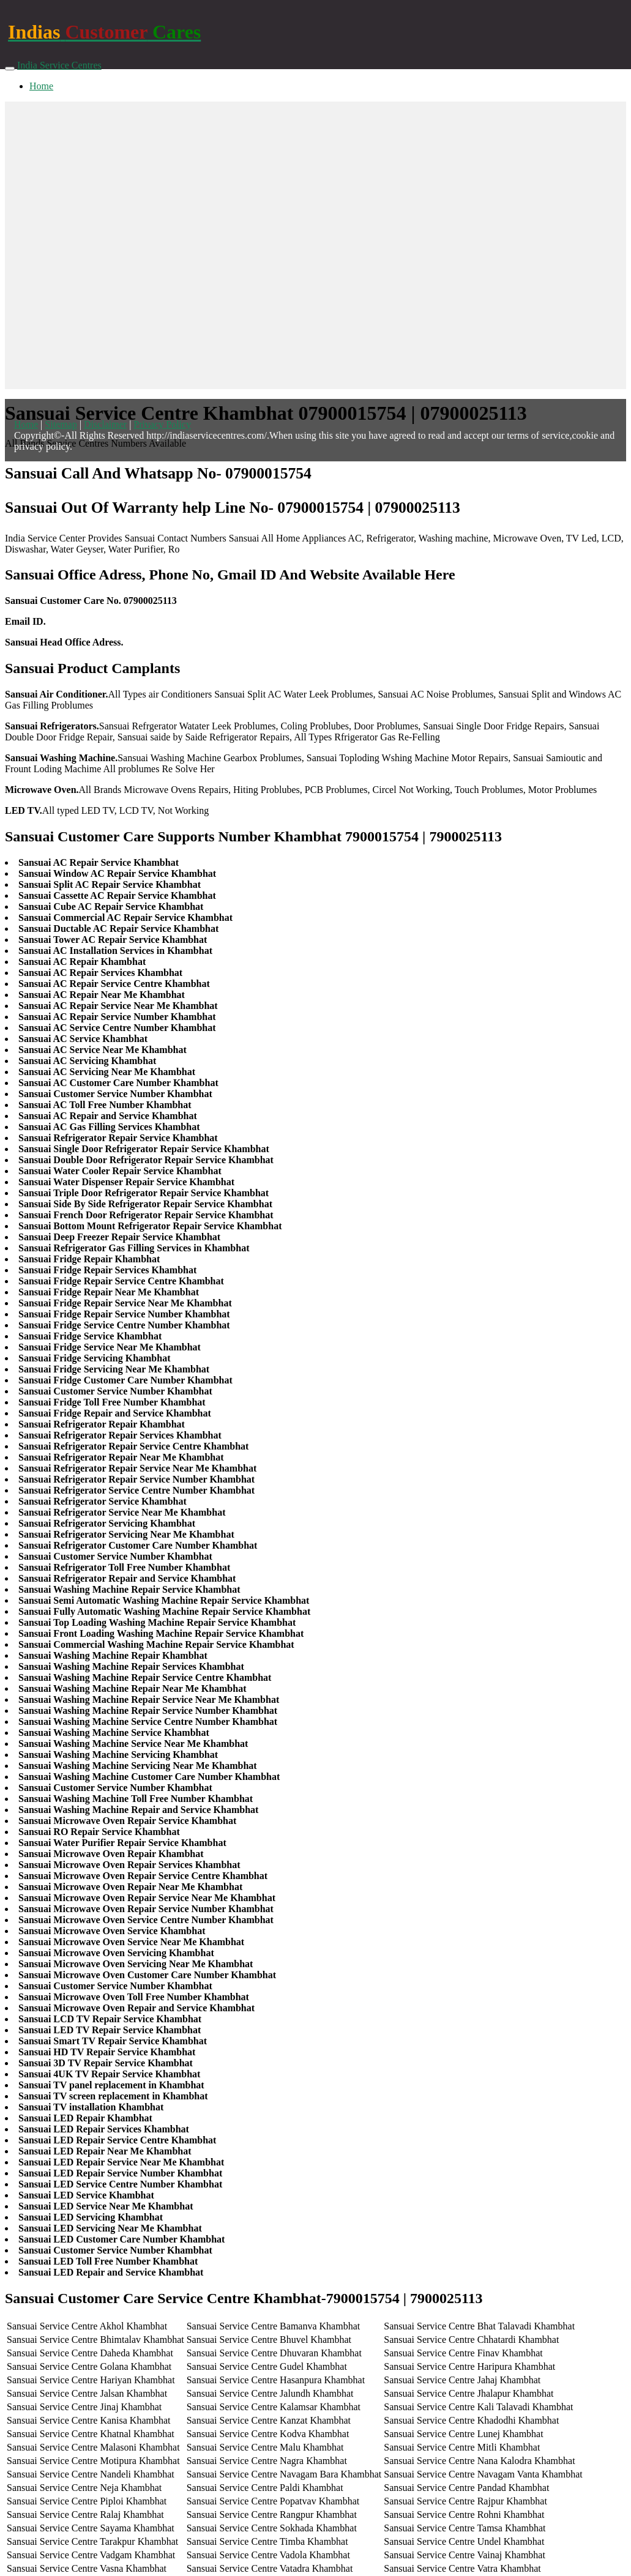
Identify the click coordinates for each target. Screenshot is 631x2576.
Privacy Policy (162, 424)
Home (41, 86)
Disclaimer (105, 424)
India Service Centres (59, 65)
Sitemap (61, 424)
